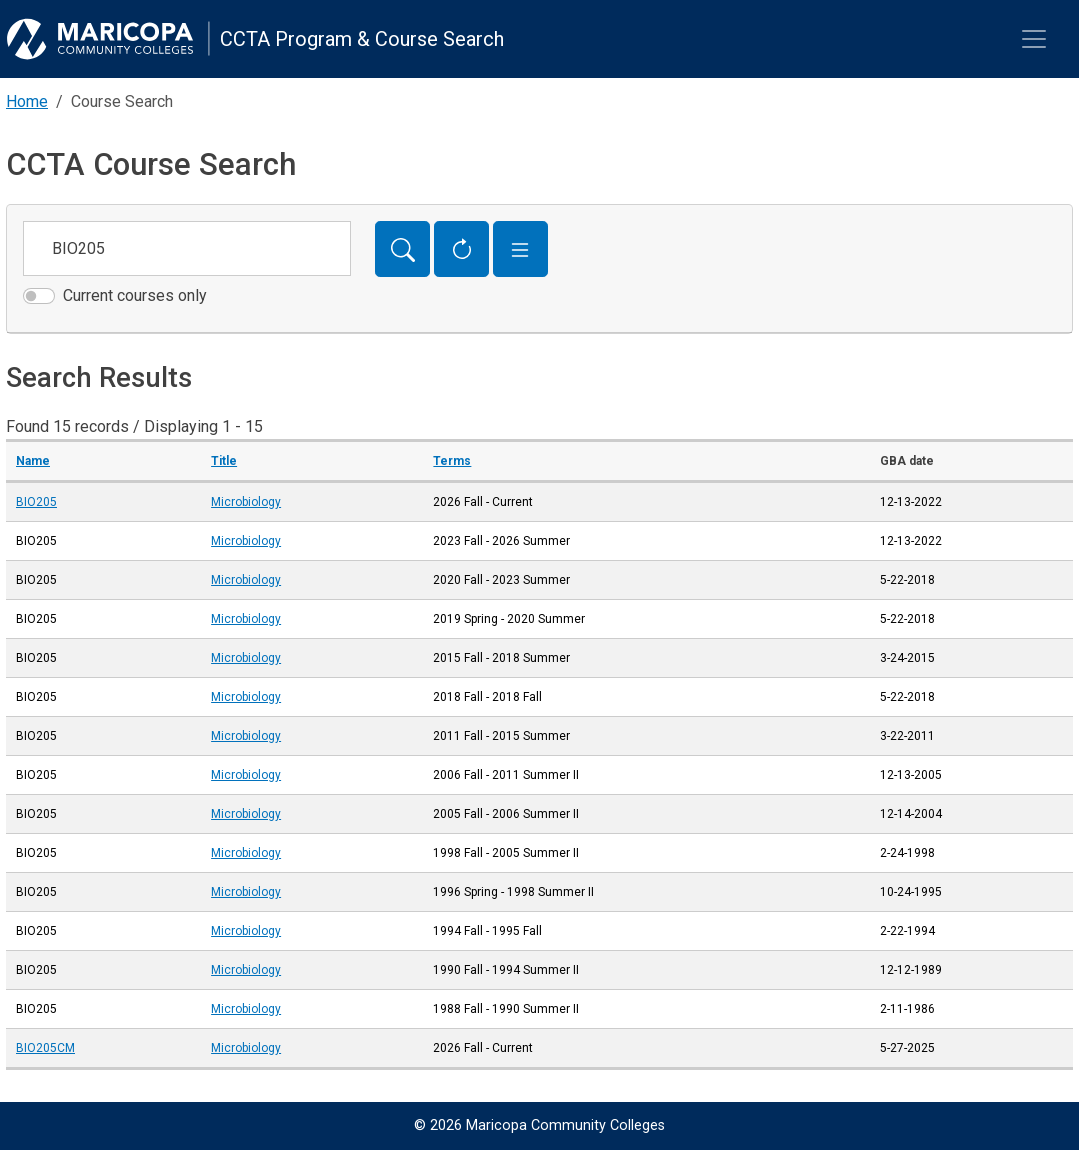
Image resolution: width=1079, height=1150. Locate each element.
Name (33, 461)
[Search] (402, 249)
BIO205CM (45, 1048)
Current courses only (135, 295)
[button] (520, 249)
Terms (452, 461)
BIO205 (36, 502)
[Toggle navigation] (1034, 39)
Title (224, 461)
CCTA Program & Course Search (362, 39)
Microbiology (246, 502)
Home (27, 101)
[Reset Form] (461, 249)
